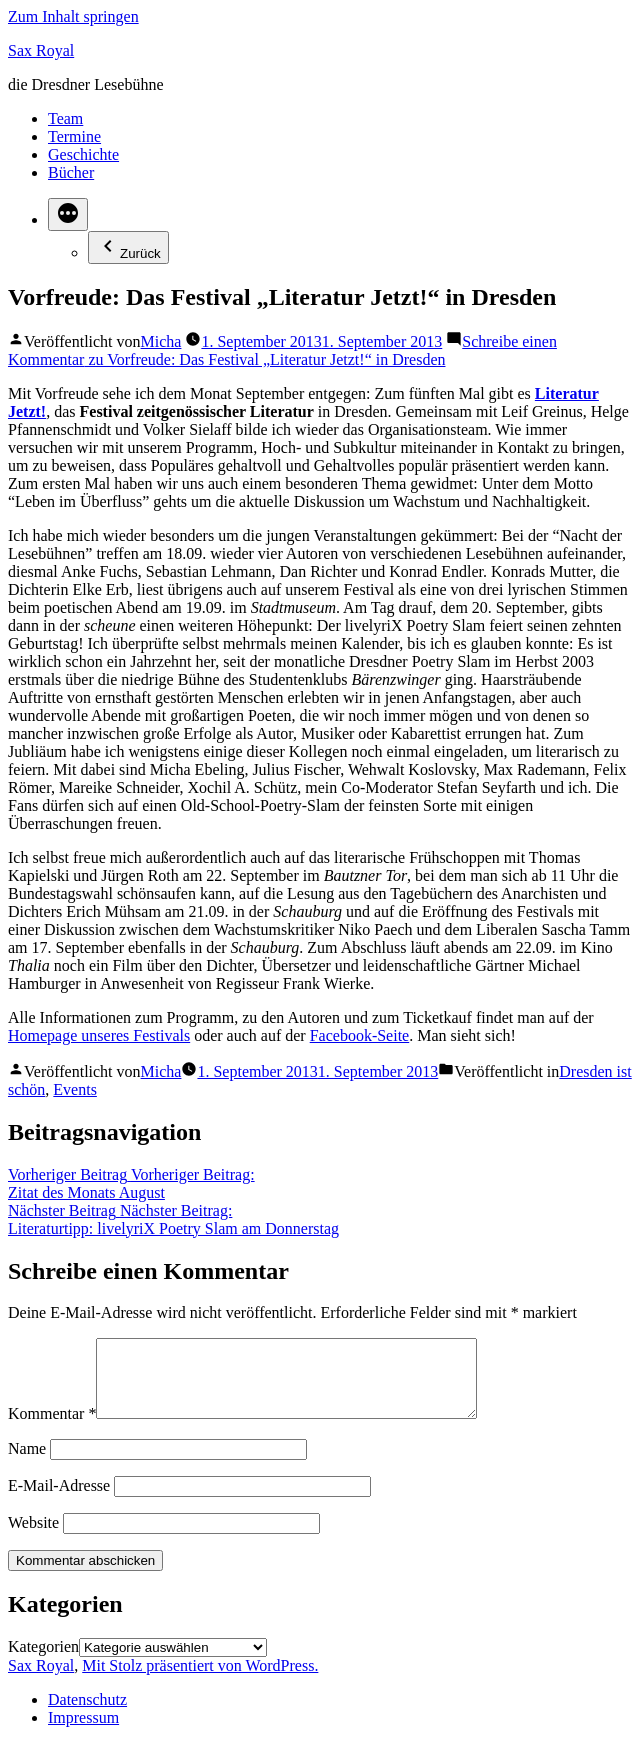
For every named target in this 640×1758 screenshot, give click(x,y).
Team (65, 118)
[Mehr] (68, 214)
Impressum (83, 1732)
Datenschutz (87, 1714)
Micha (161, 341)
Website (33, 1537)
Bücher (71, 172)
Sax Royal (41, 50)
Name (27, 1463)
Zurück (128, 247)
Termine (74, 136)
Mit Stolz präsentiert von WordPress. (200, 1680)
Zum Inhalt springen (73, 16)
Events (75, 1089)
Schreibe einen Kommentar (282, 350)
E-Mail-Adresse (59, 1500)
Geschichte (83, 154)
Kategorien (43, 1661)
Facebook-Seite (360, 1035)
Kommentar (52, 1428)
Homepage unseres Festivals (99, 1035)
